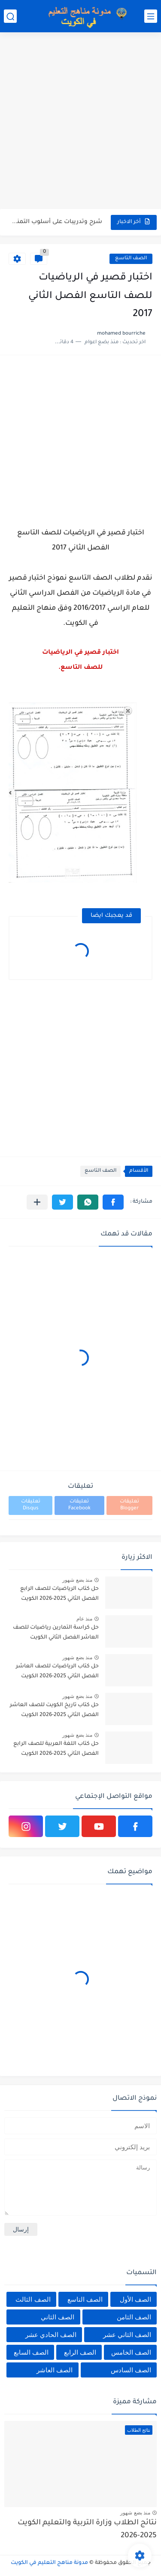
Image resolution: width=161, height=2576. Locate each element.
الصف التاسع (131, 258)
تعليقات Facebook (79, 1505)
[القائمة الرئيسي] (150, 16)
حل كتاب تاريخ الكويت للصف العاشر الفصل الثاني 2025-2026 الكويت (54, 1710)
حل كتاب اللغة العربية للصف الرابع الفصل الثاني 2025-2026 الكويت (56, 1749)
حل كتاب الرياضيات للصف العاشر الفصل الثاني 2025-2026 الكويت (57, 1671)
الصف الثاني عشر (127, 2334)
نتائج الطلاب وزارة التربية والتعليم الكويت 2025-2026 (87, 2529)
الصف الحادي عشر (50, 2334)
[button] (113, 1202)
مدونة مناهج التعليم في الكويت (49, 2563)
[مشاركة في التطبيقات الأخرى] (37, 1202)
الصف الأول (135, 2299)
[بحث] (10, 16)
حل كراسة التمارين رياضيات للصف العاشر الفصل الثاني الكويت (56, 1632)
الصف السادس (131, 2370)
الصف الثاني (57, 2317)
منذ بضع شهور (77, 1580)
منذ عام (84, 1619)
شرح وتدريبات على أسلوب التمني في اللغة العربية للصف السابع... (56, 222)
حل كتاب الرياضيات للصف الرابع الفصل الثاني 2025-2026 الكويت (59, 1593)
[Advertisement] (80, 121)
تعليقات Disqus (30, 1505)
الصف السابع (31, 2352)
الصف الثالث (32, 2299)
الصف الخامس (131, 2352)
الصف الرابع (80, 2352)
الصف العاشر (54, 2370)
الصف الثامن (134, 2317)
